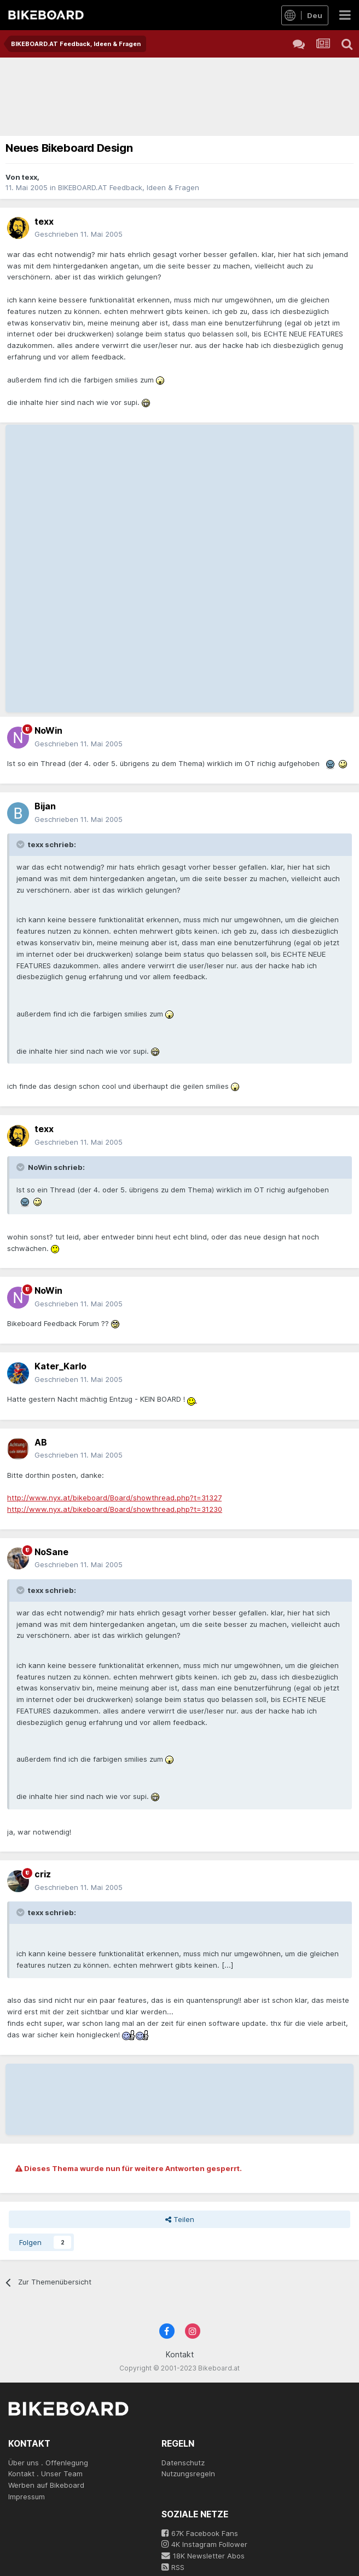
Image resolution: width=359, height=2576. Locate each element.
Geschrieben (78, 234)
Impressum (26, 2496)
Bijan (45, 806)
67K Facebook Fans (199, 2533)
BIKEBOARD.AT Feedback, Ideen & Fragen (128, 187)
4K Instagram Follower (204, 2544)
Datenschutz (183, 2462)
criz (42, 1874)
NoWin (48, 730)
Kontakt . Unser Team (45, 2473)
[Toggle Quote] (21, 844)
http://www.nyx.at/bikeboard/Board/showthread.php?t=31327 (114, 1497)
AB (40, 1442)
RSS (172, 2567)
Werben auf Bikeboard (46, 2485)
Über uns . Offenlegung (48, 2462)
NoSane (51, 1551)
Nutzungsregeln (188, 2473)
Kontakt (180, 2354)
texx (29, 177)
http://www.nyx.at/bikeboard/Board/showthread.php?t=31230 (114, 1509)
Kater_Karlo (60, 1366)
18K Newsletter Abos (203, 2555)
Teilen (179, 2219)
